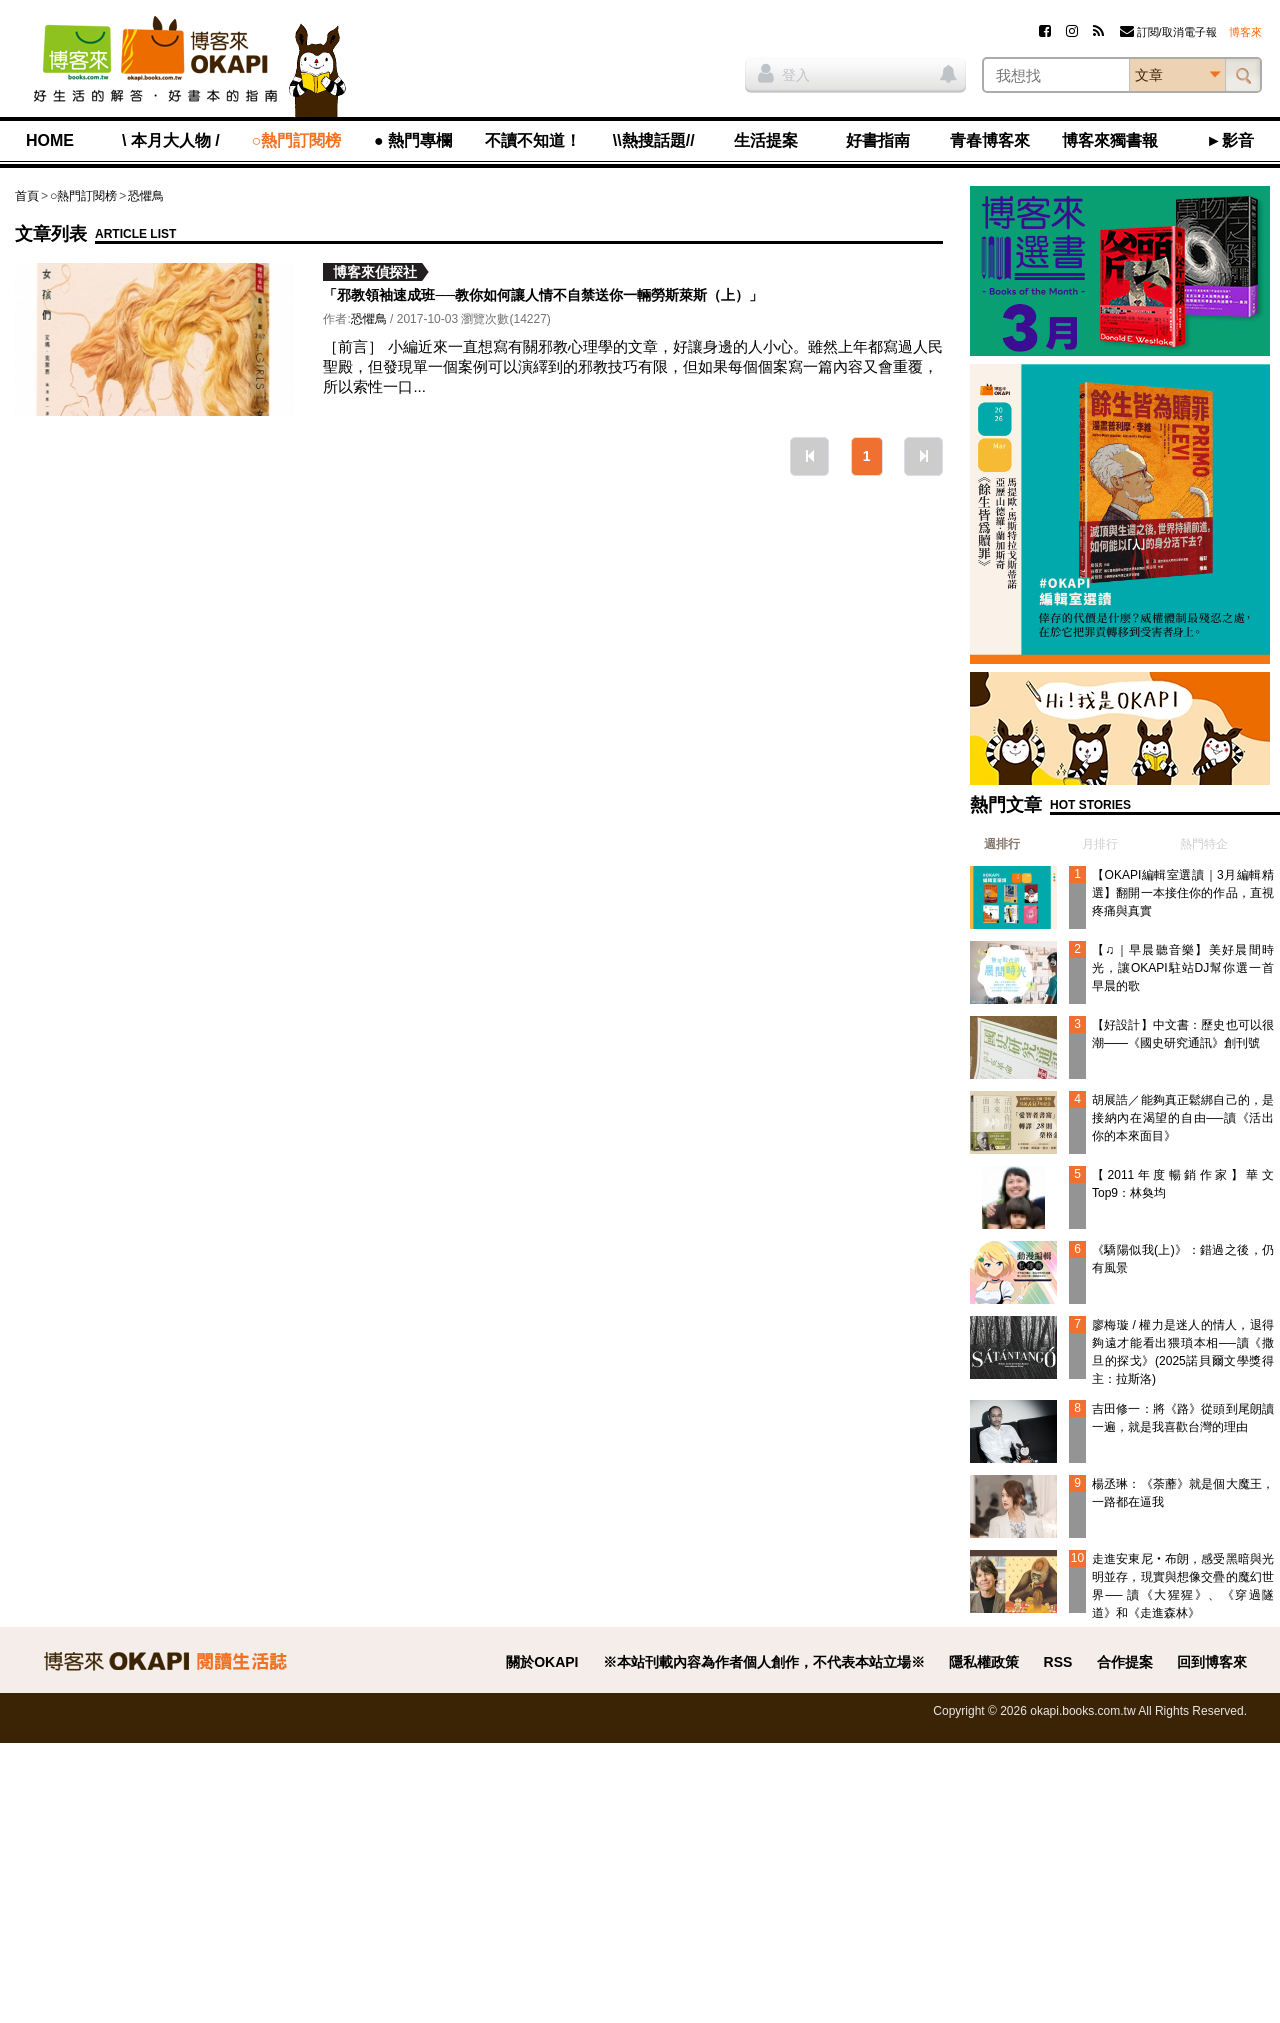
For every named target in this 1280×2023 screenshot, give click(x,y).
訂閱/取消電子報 (1168, 32)
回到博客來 (1212, 1662)
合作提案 (1125, 1662)
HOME (50, 140)
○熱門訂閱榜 (297, 140)
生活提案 (766, 140)
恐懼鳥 (146, 196)
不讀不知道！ (533, 140)
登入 (784, 73)
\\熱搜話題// (654, 140)
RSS (1058, 1662)
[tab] (995, 844)
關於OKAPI (542, 1662)
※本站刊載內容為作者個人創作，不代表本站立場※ (764, 1662)
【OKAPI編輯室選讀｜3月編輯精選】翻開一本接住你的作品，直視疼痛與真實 (1183, 893)
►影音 (1230, 140)
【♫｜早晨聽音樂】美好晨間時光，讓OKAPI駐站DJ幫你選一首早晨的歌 (1183, 968)
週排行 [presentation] (1002, 844)
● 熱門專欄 (413, 140)
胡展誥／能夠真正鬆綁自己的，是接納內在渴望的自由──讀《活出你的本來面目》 (1183, 1118)
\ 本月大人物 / (171, 140)
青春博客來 (990, 140)
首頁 (27, 196)
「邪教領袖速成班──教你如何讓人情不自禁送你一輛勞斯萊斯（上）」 (543, 295)
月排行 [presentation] (1100, 844)
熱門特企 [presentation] (1204, 844)
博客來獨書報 (1110, 140)
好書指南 (878, 140)
